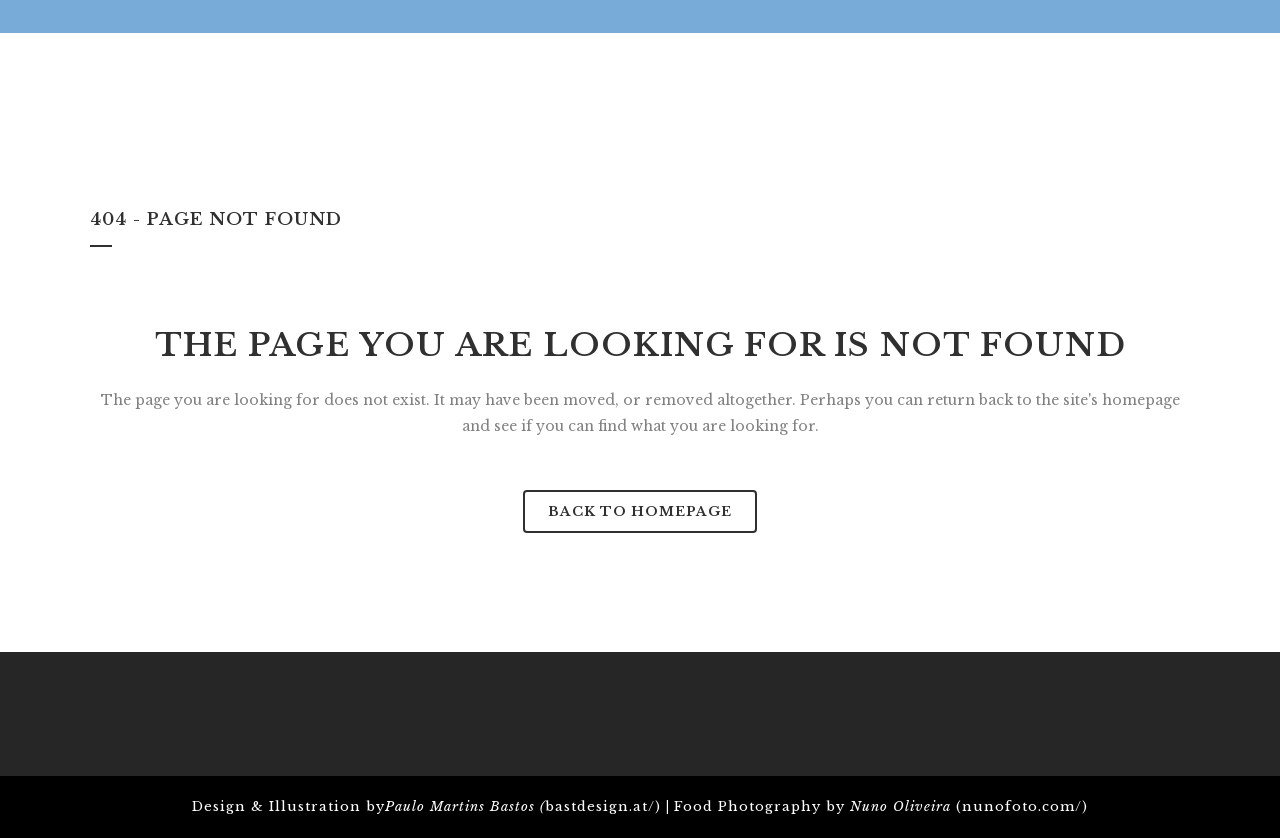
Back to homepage (640, 511)
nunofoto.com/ (1022, 806)
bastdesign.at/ (600, 806)
